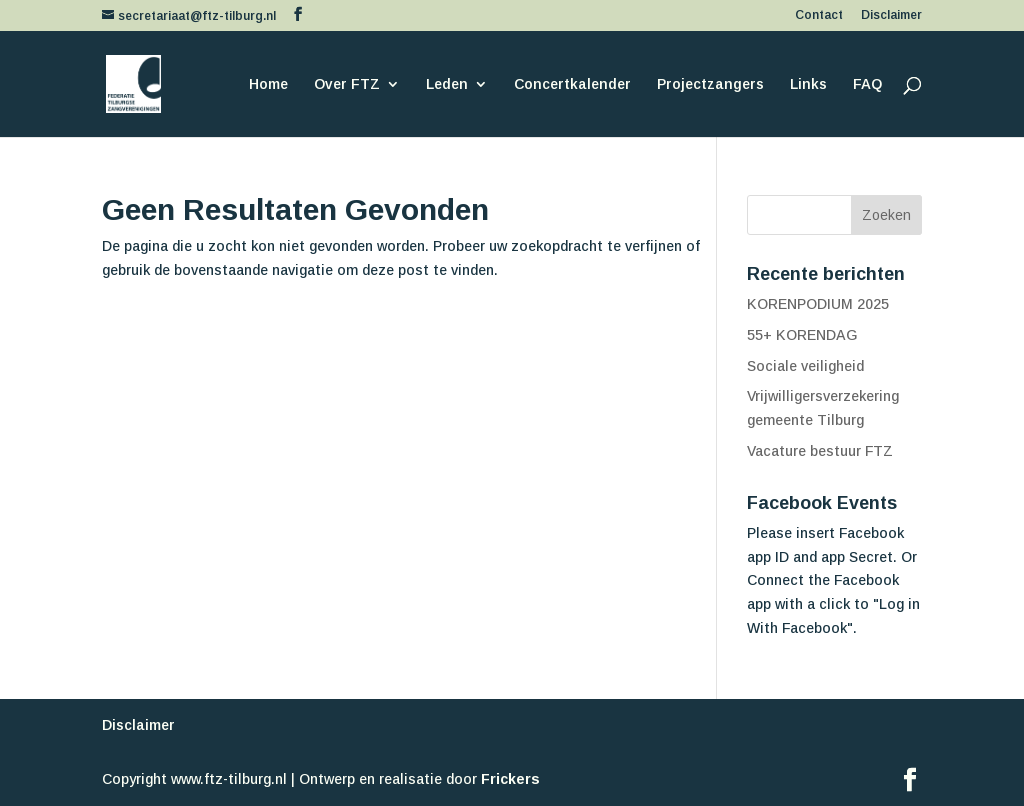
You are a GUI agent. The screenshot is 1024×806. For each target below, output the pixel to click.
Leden (447, 84)
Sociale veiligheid (805, 366)
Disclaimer (891, 15)
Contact (819, 15)
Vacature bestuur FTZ (820, 451)
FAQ (867, 84)
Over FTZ (347, 84)
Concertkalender (572, 84)
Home (268, 84)
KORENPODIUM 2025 (818, 304)
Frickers (510, 779)
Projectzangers (710, 84)
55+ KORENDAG (802, 335)
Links (808, 84)
